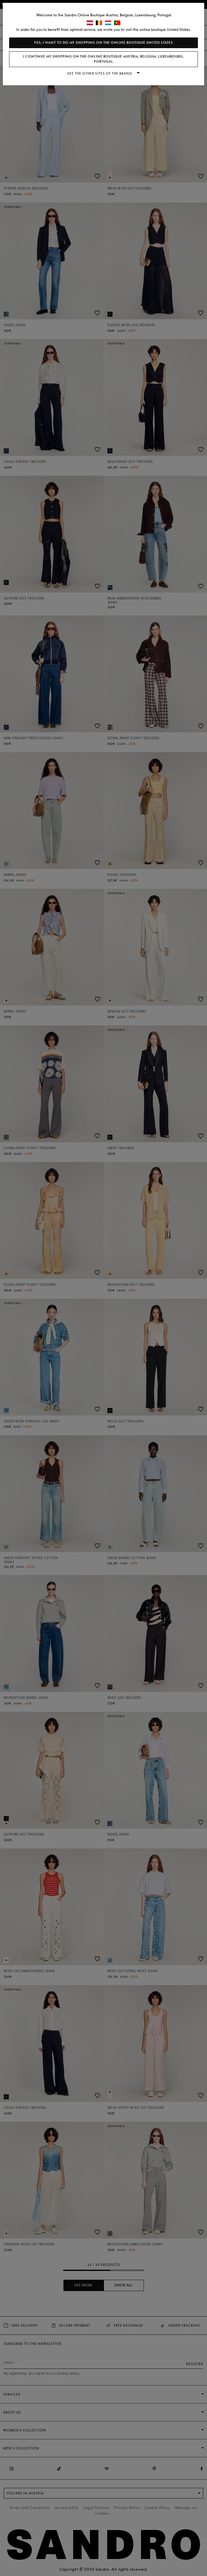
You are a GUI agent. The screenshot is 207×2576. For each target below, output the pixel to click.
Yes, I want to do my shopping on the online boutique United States (103, 43)
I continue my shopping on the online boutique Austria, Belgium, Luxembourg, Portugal (103, 59)
